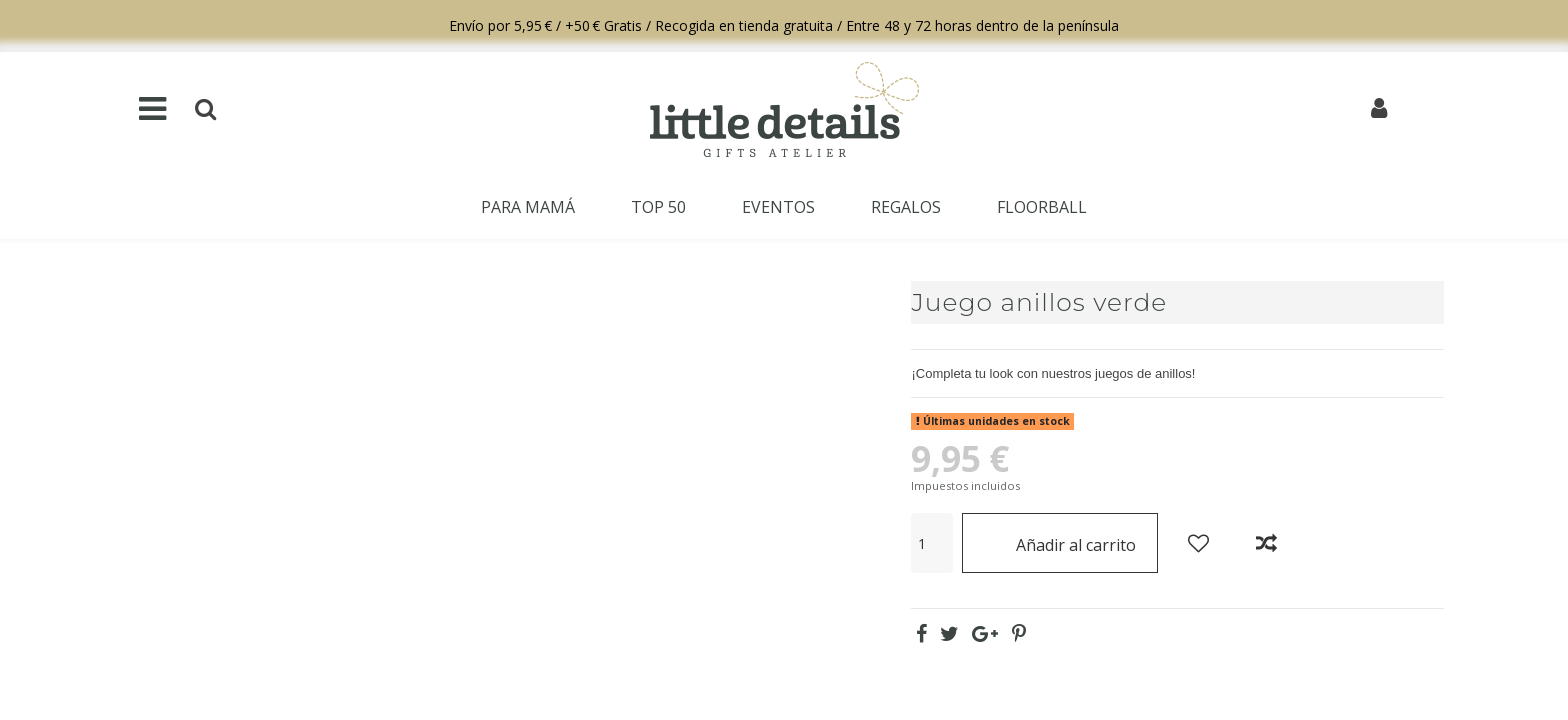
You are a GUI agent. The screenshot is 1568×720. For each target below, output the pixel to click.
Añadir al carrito (1060, 542)
